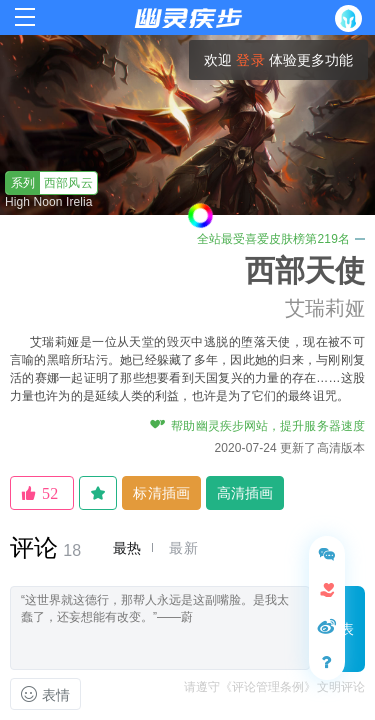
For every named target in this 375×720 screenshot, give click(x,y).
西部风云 (49, 183)
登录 (250, 60)
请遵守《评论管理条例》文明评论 (275, 687)
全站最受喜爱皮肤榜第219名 (281, 239)
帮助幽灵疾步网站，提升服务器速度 (257, 426)
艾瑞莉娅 (325, 308)
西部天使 (305, 270)
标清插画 (161, 493)
